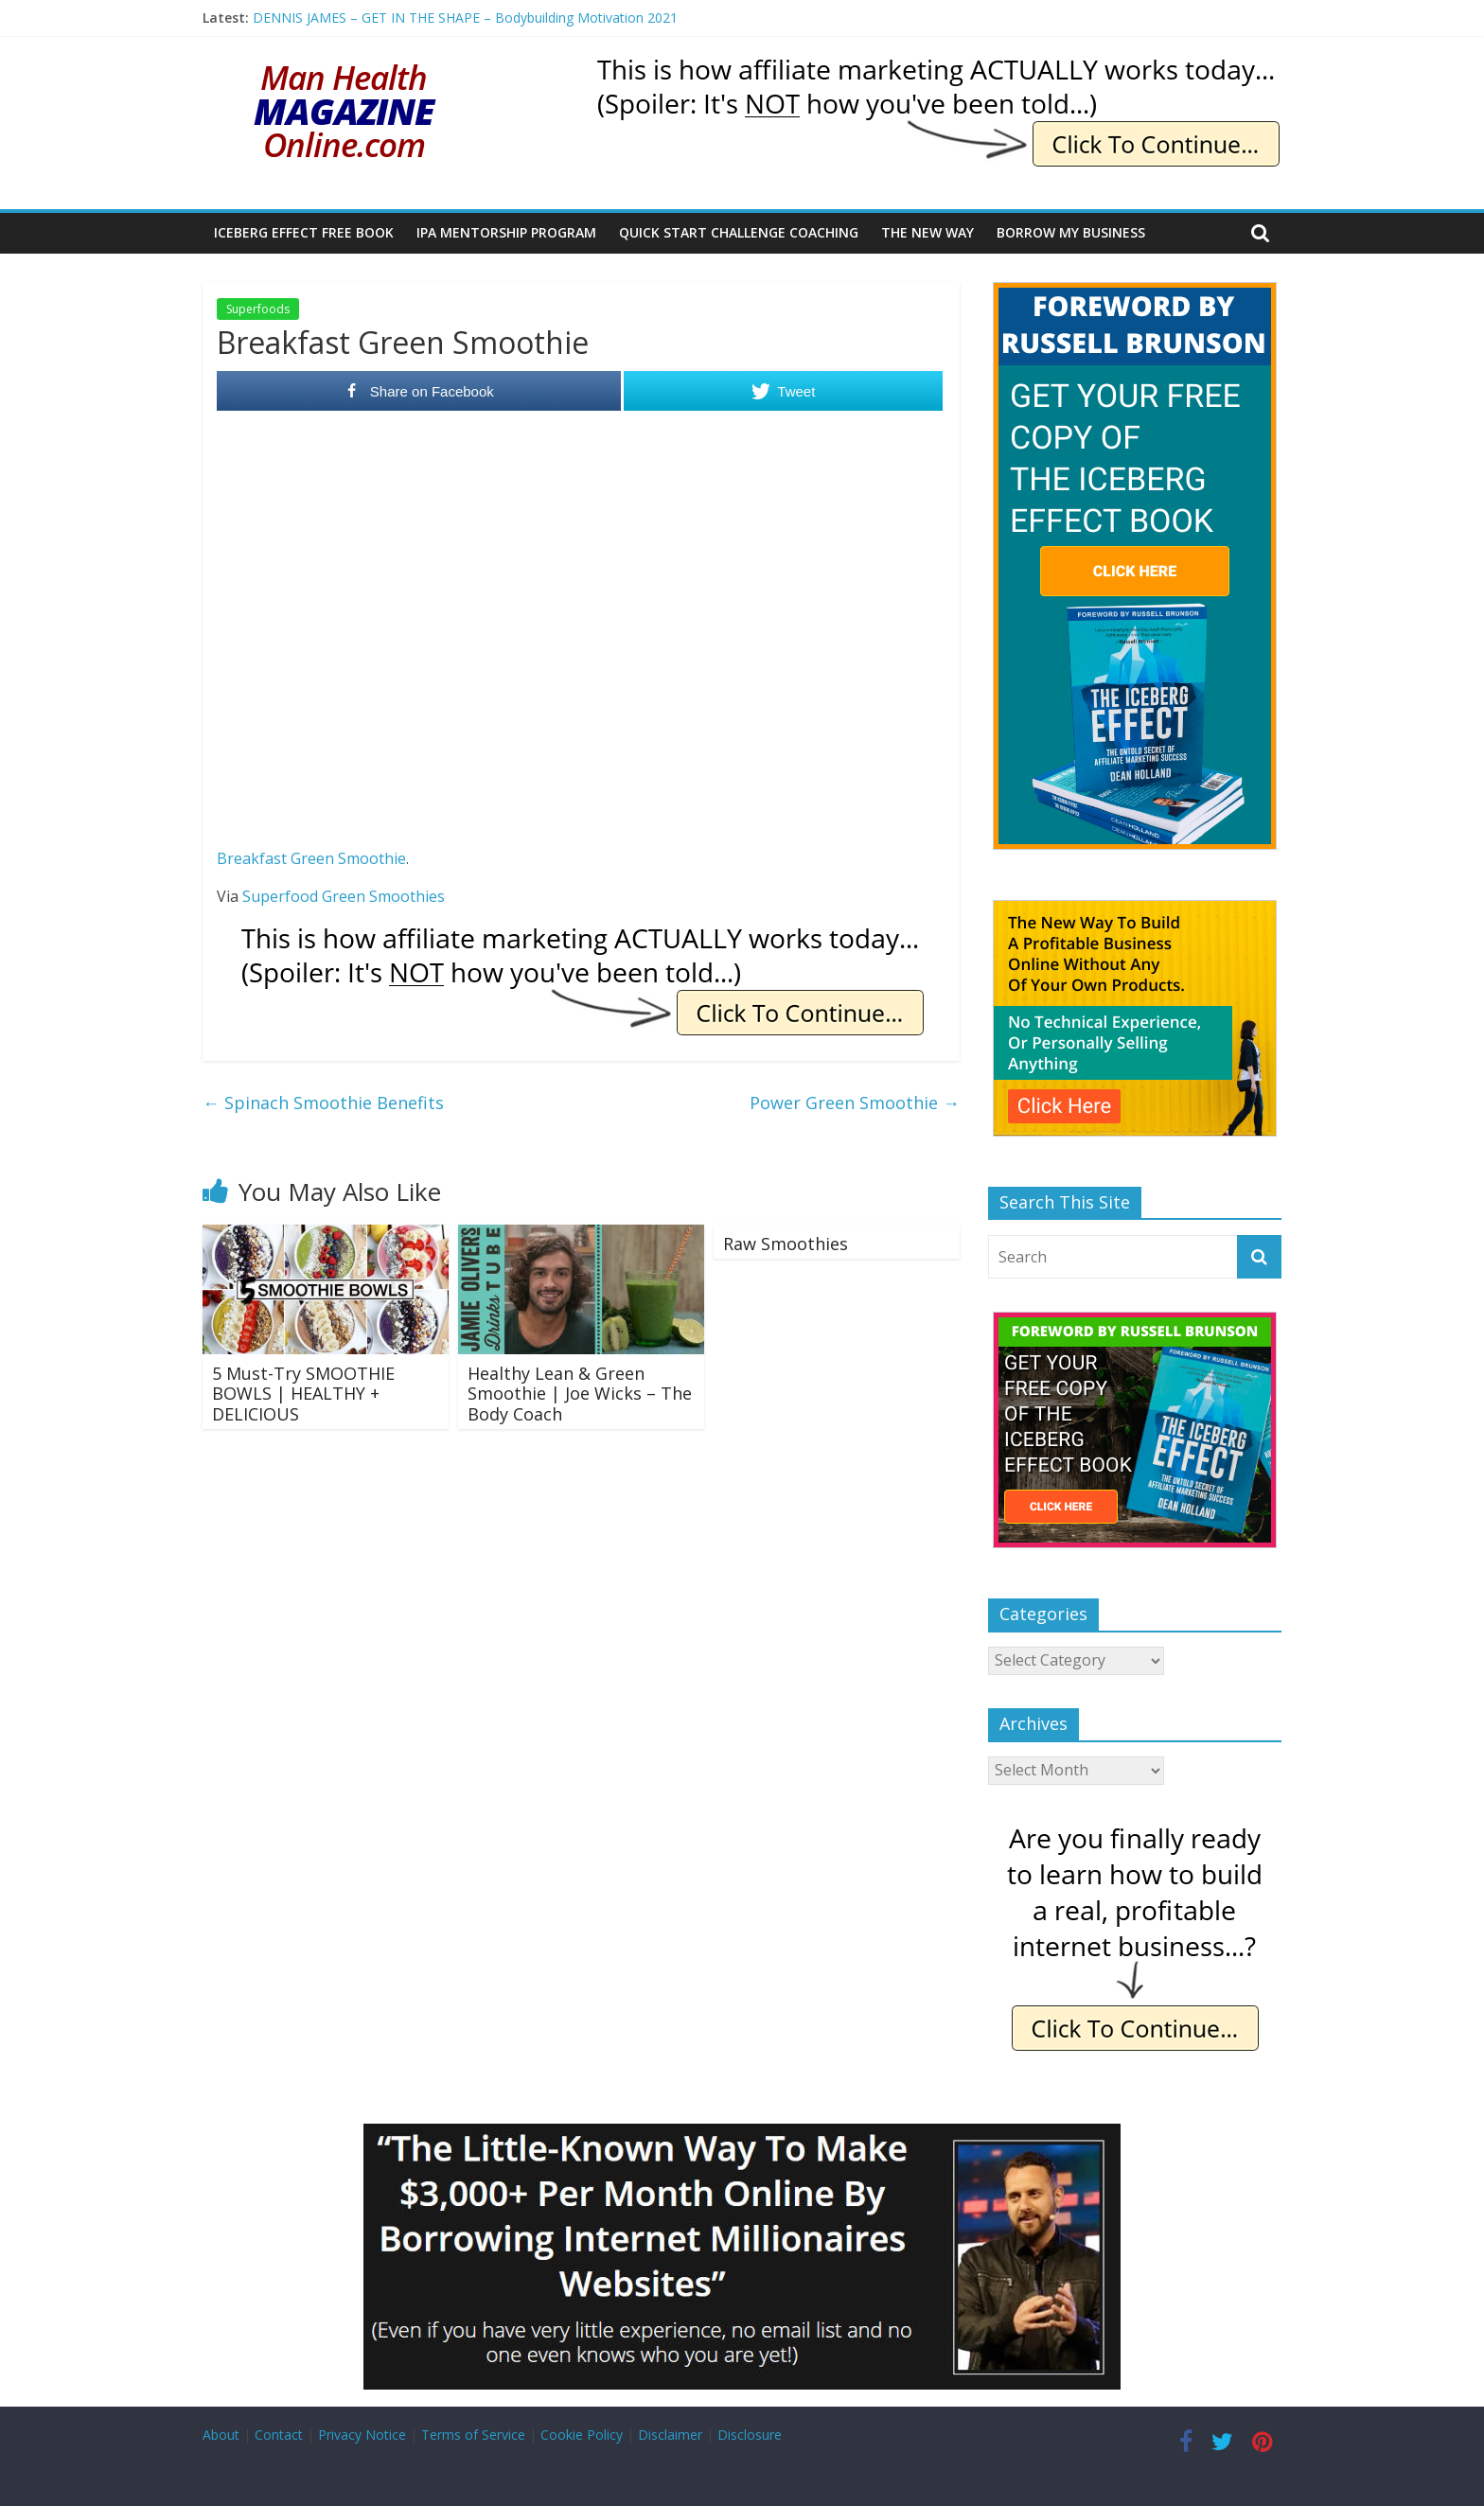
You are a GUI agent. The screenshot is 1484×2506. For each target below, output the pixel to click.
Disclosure (749, 2435)
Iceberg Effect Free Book (304, 232)
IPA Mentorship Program (506, 232)
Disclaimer (670, 2435)
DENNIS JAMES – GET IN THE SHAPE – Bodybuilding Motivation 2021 (465, 17)
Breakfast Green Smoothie (311, 858)
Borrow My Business (1071, 232)
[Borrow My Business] (742, 2135)
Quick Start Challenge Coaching (738, 232)
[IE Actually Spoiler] (936, 66)
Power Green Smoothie (855, 1102)
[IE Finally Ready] (1135, 1828)
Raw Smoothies (785, 1243)
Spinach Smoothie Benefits (323, 1102)
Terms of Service (473, 2435)
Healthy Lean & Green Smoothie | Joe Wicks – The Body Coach (580, 1393)
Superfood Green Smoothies (343, 896)
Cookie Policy (581, 2435)
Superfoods (258, 309)
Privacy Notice (362, 2435)
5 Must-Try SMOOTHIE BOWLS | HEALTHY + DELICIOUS (303, 1393)
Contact (279, 2435)
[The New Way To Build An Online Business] (1135, 910)
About (221, 2435)
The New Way (927, 232)
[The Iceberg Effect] (1135, 292)
